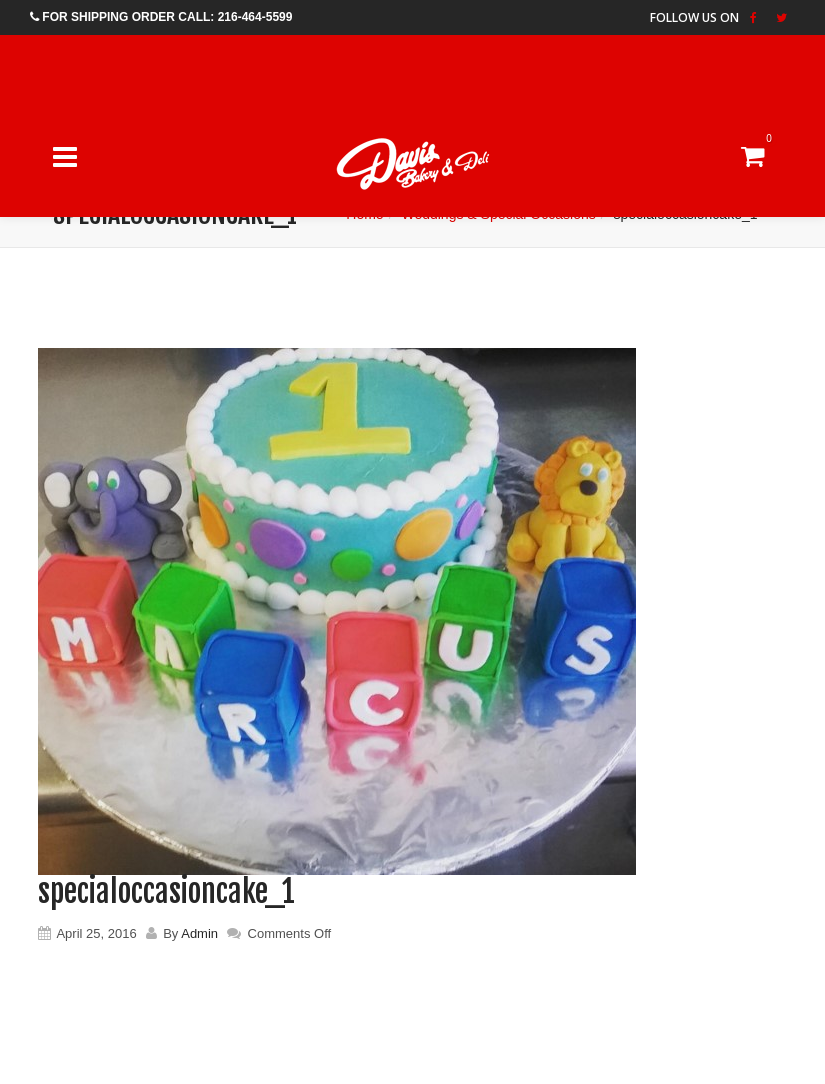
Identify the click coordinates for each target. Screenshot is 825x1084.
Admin (199, 933)
